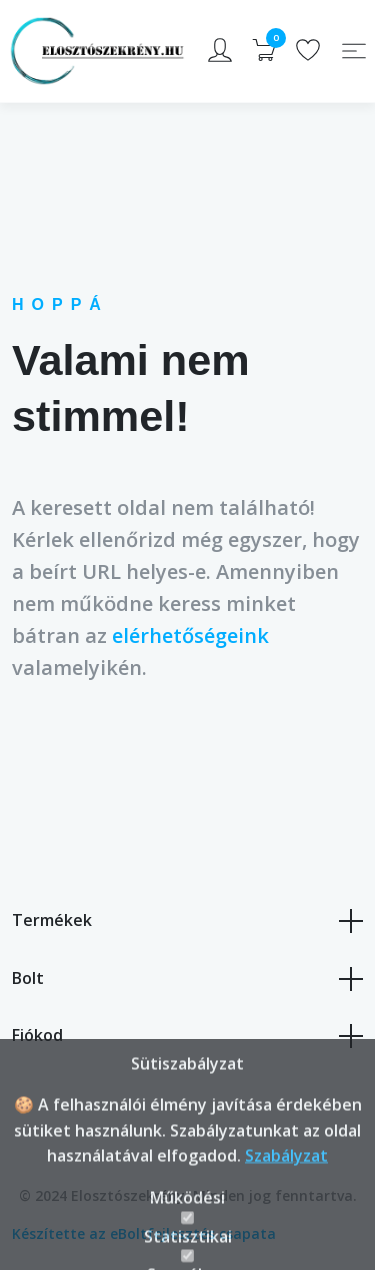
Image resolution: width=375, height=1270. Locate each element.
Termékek (187, 921)
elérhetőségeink (190, 635)
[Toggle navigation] (354, 51)
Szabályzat (286, 1203)
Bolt (187, 979)
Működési (187, 1245)
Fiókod (187, 1036)
